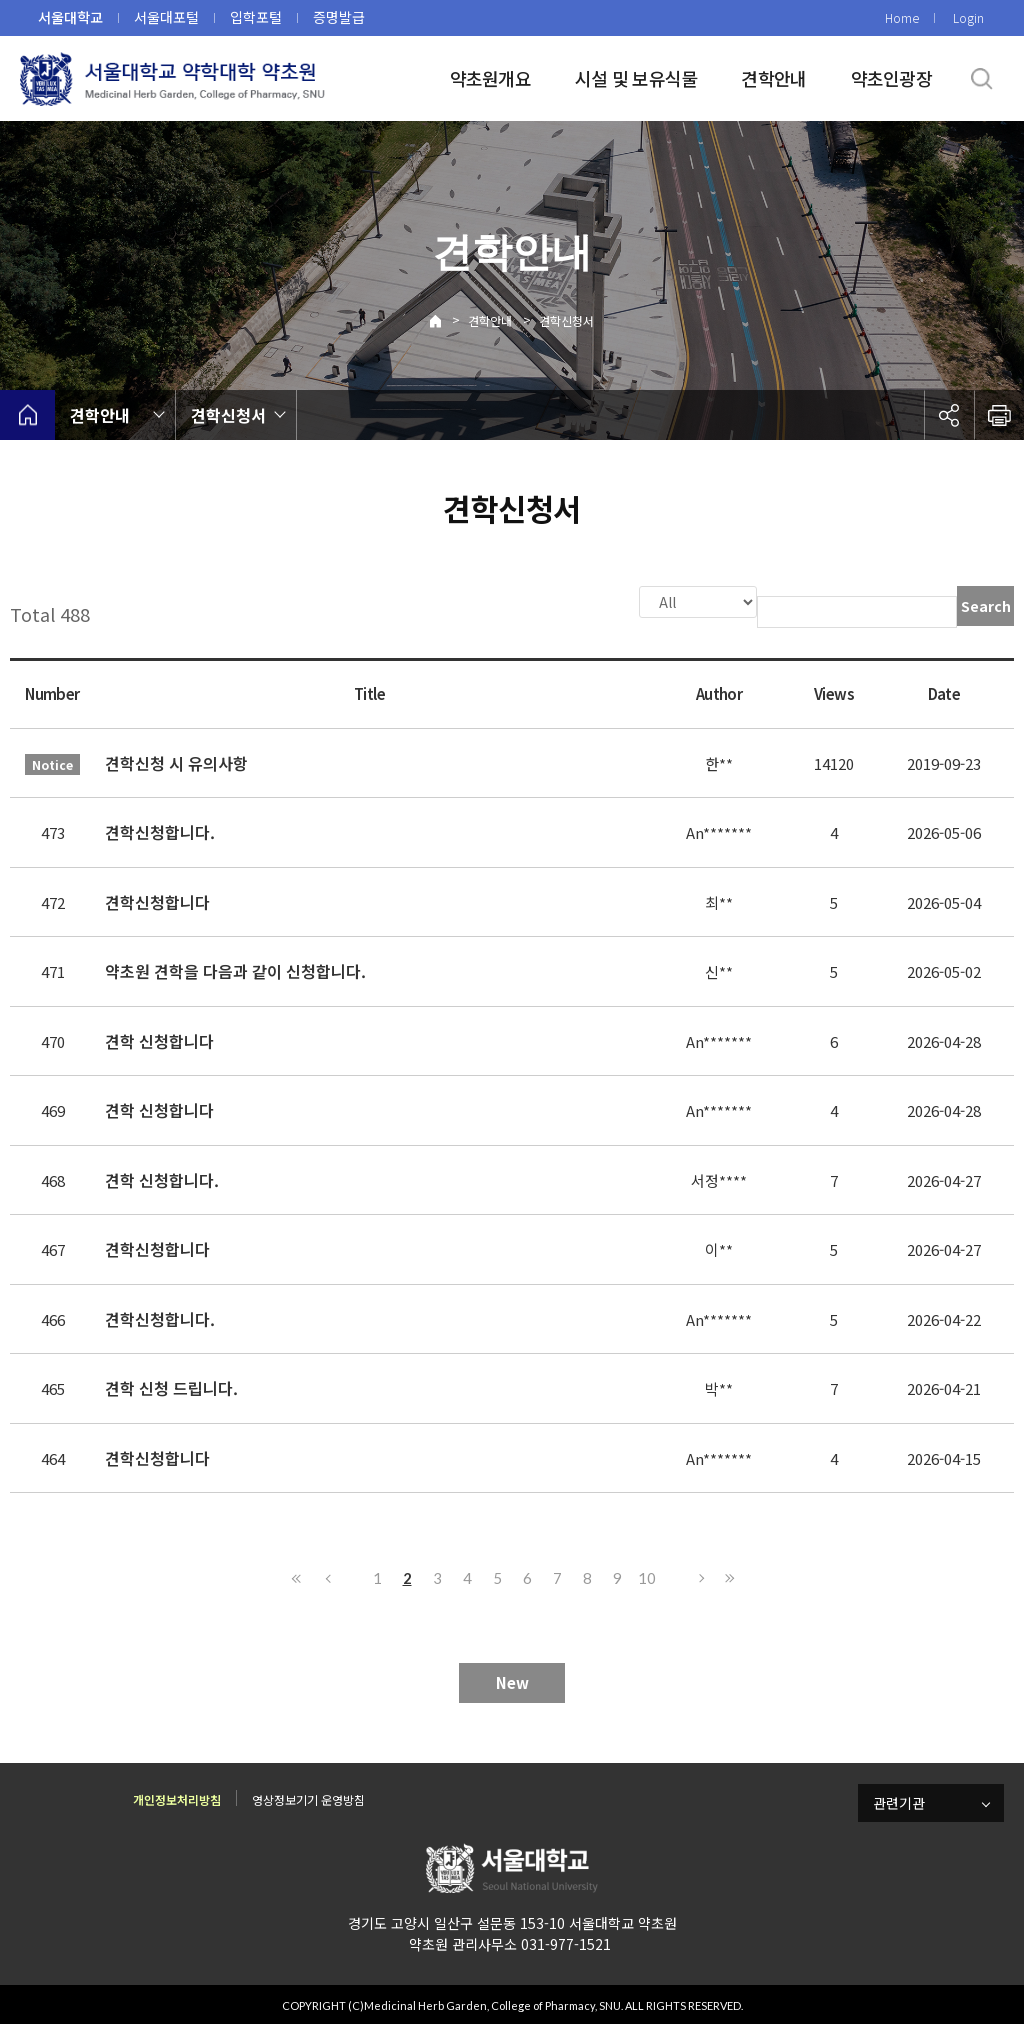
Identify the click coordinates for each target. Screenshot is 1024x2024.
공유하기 (949, 415)
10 (647, 1576)
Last (727, 1576)
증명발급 (339, 17)
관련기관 (899, 1801)
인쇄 (999, 415)
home (27, 415)
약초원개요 (490, 78)
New (512, 1680)
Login (968, 17)
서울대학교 (70, 17)
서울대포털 (166, 17)
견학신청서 (566, 320)
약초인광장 (891, 78)
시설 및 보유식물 (636, 78)
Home (902, 17)
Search (986, 606)
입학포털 (256, 17)
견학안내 (773, 78)
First (297, 1576)
